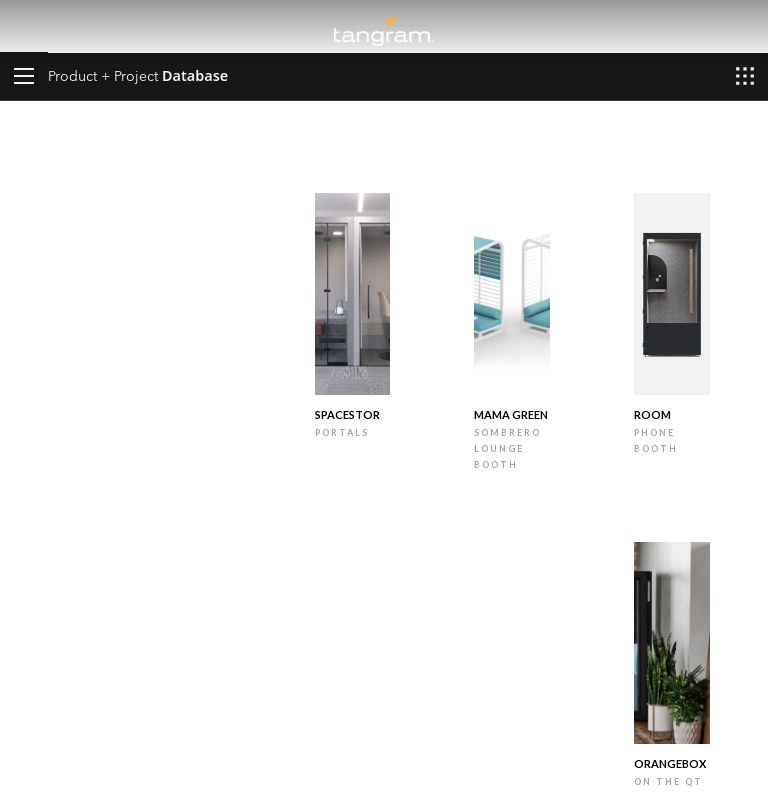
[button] (24, 76)
